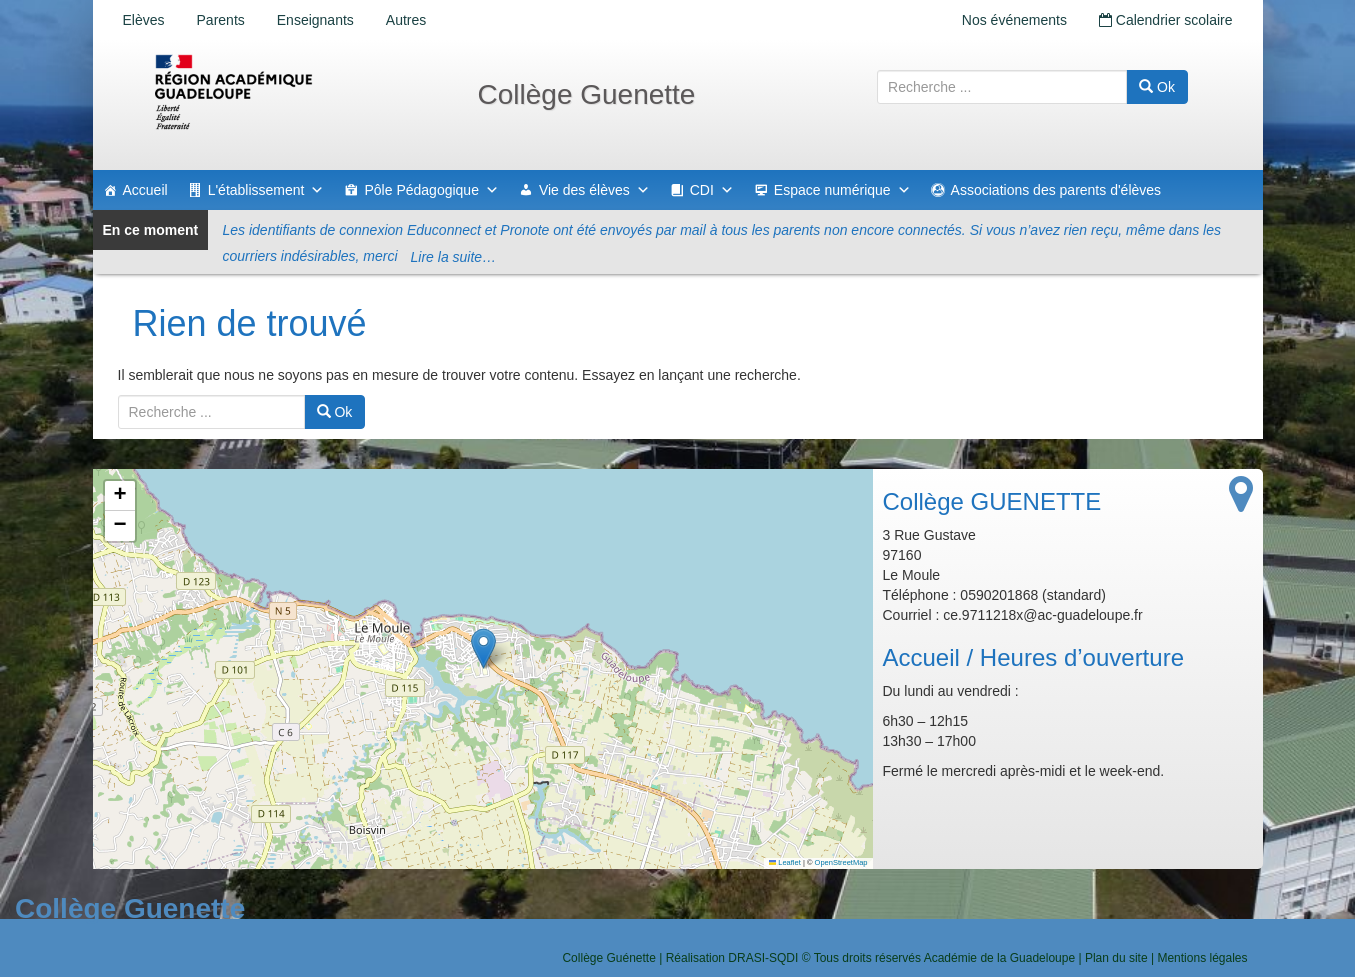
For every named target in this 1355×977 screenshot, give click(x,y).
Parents (221, 20)
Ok (1157, 87)
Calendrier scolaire (1166, 20)
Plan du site (1116, 958)
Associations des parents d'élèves (1056, 190)
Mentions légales (1202, 958)
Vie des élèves (594, 190)
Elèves (144, 20)
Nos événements (1014, 20)
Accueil (145, 190)
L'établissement (266, 190)
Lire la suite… (454, 257)
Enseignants (315, 20)
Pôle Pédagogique (431, 190)
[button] (483, 648)
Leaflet (785, 862)
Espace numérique (842, 190)
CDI (712, 190)
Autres (406, 20)
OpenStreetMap (841, 862)
